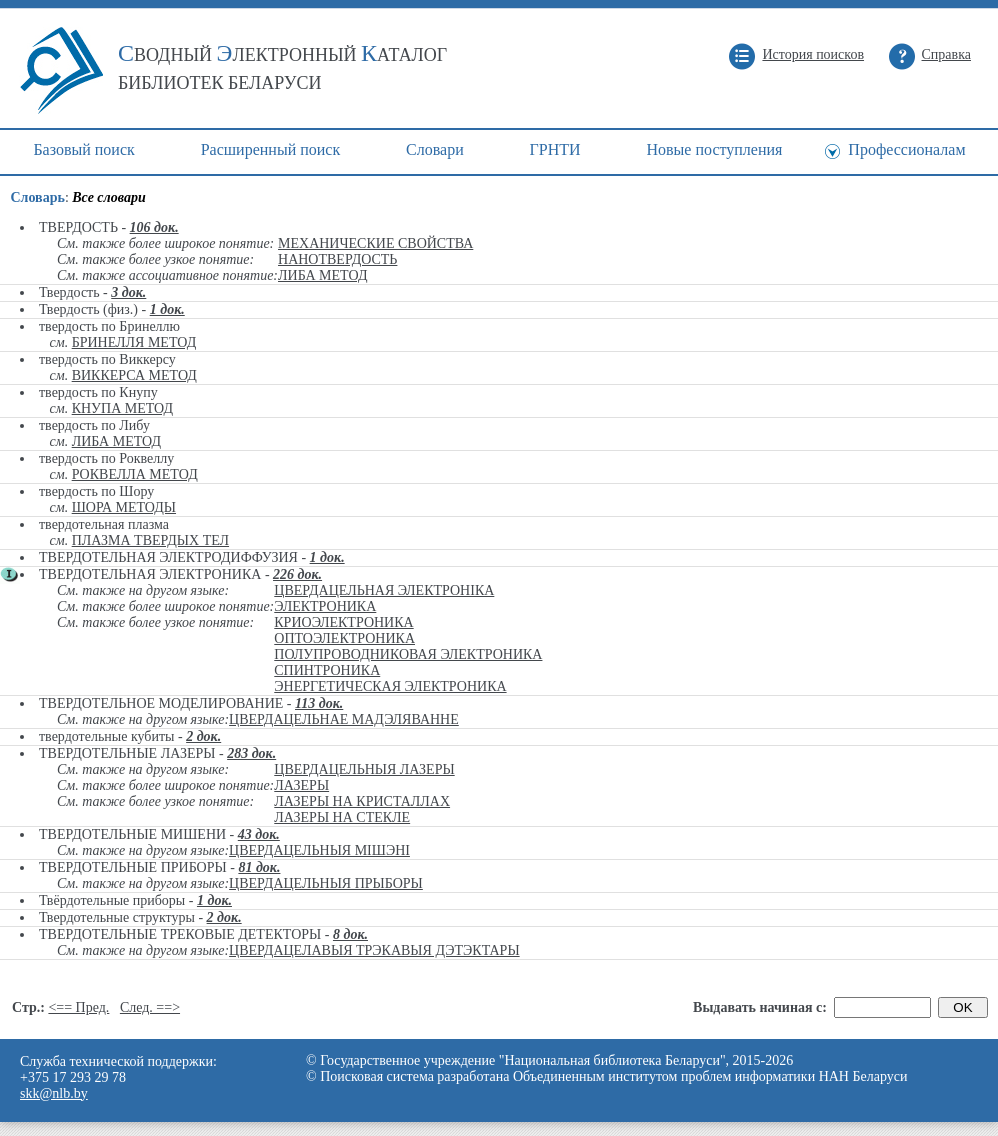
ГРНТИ (555, 149)
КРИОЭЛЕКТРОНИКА (343, 622)
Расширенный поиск (271, 149)
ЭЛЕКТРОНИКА (325, 606)
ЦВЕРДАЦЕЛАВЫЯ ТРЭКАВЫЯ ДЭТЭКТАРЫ (374, 950)
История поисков (813, 54)
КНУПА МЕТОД (122, 408)
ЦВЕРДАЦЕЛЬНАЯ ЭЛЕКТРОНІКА (384, 590)
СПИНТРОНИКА (327, 670)
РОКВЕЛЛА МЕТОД (135, 474)
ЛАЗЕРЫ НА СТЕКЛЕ (342, 817)
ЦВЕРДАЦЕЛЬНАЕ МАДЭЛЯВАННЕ (344, 719)
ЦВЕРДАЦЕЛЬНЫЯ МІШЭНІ (319, 850)
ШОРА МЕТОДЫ (124, 507)
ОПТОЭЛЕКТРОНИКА (344, 638)
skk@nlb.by (54, 1093)
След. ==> (150, 1007)
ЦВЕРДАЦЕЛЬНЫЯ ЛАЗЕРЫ (364, 769)
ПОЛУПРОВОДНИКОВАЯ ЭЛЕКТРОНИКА (408, 654)
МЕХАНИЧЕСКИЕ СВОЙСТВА (375, 243)
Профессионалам (906, 149)
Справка (946, 54)
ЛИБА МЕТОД (322, 275)
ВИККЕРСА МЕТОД (134, 375)
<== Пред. (78, 1007)
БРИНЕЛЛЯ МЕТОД (134, 342)
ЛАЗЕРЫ (301, 785)
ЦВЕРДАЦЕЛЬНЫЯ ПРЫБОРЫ (326, 883)
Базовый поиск (83, 149)
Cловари (435, 149)
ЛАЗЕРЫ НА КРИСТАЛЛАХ (362, 801)
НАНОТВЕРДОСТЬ (337, 259)
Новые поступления (714, 149)
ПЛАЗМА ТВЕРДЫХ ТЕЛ (150, 540)
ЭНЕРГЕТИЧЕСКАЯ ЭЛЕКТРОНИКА (390, 686)
